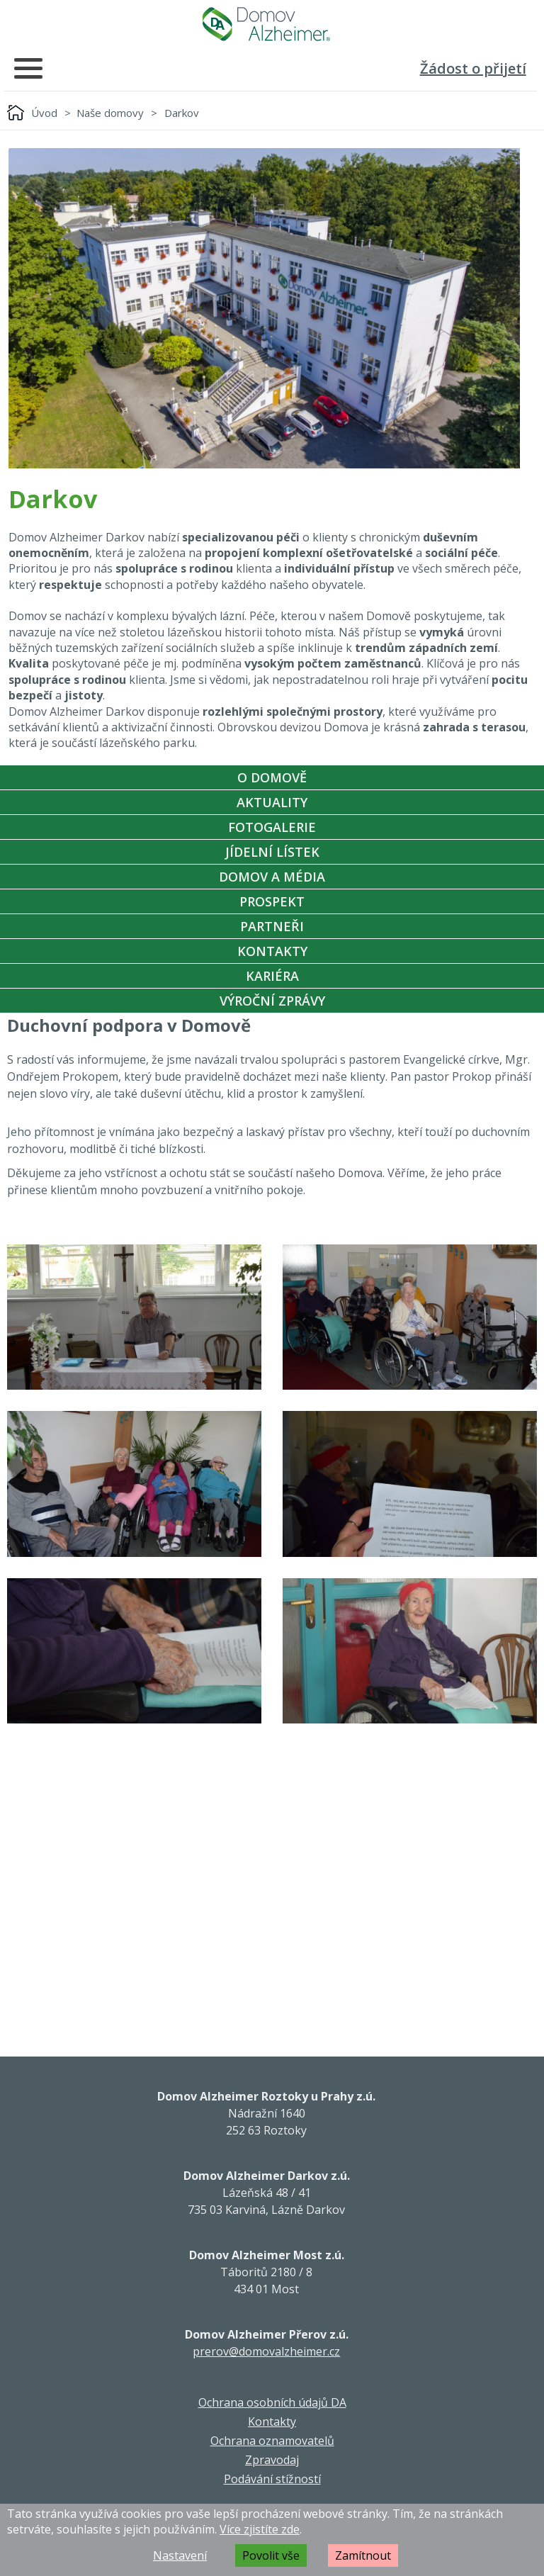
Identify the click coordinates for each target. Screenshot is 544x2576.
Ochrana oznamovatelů (272, 2440)
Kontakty (272, 951)
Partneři (272, 926)
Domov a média (272, 876)
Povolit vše (271, 2555)
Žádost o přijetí (473, 68)
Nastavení (180, 2555)
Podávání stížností (272, 2479)
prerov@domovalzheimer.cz (266, 2351)
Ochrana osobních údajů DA (272, 2402)
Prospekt (272, 901)
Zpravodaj (272, 2460)
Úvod (44, 113)
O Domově (272, 777)
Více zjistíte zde (260, 2529)
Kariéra (272, 975)
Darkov (181, 113)
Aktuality (272, 802)
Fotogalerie (272, 827)
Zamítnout (363, 2555)
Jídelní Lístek (272, 851)
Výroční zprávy (272, 1000)
